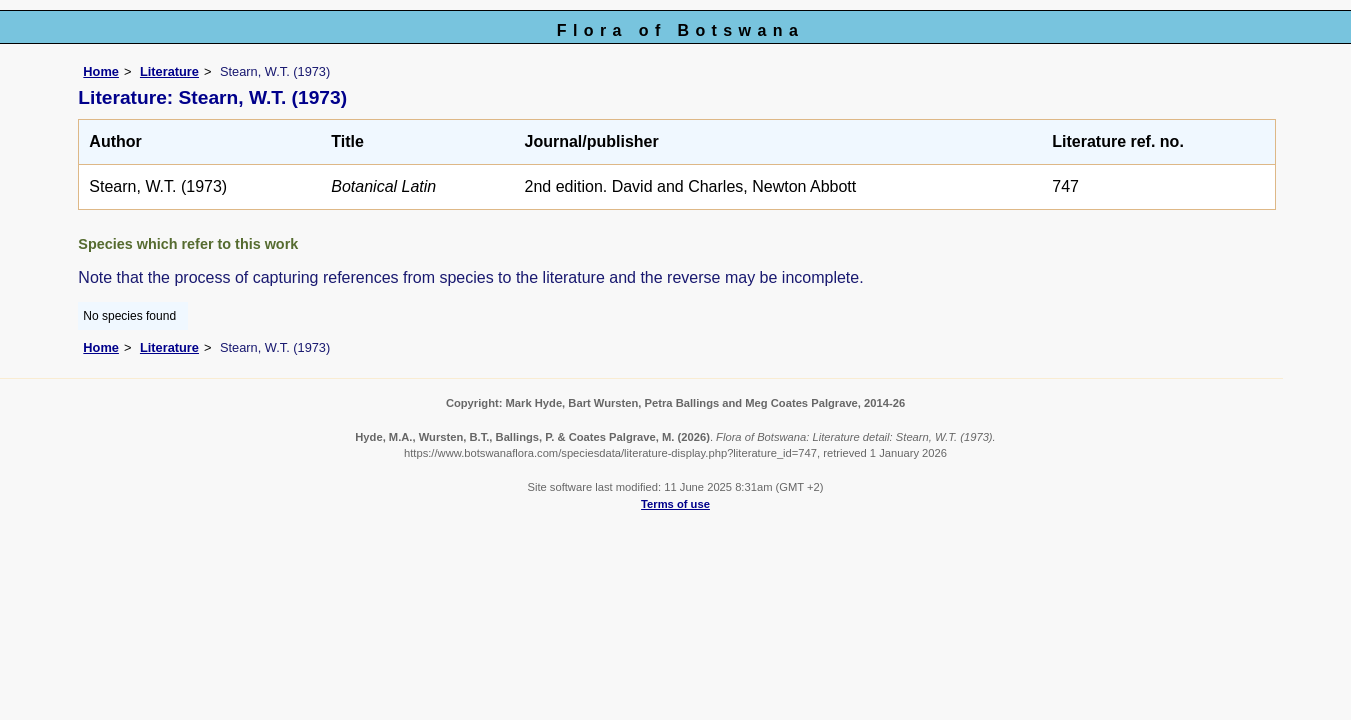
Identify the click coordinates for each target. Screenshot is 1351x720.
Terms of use (675, 504)
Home (101, 71)
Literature (169, 71)
